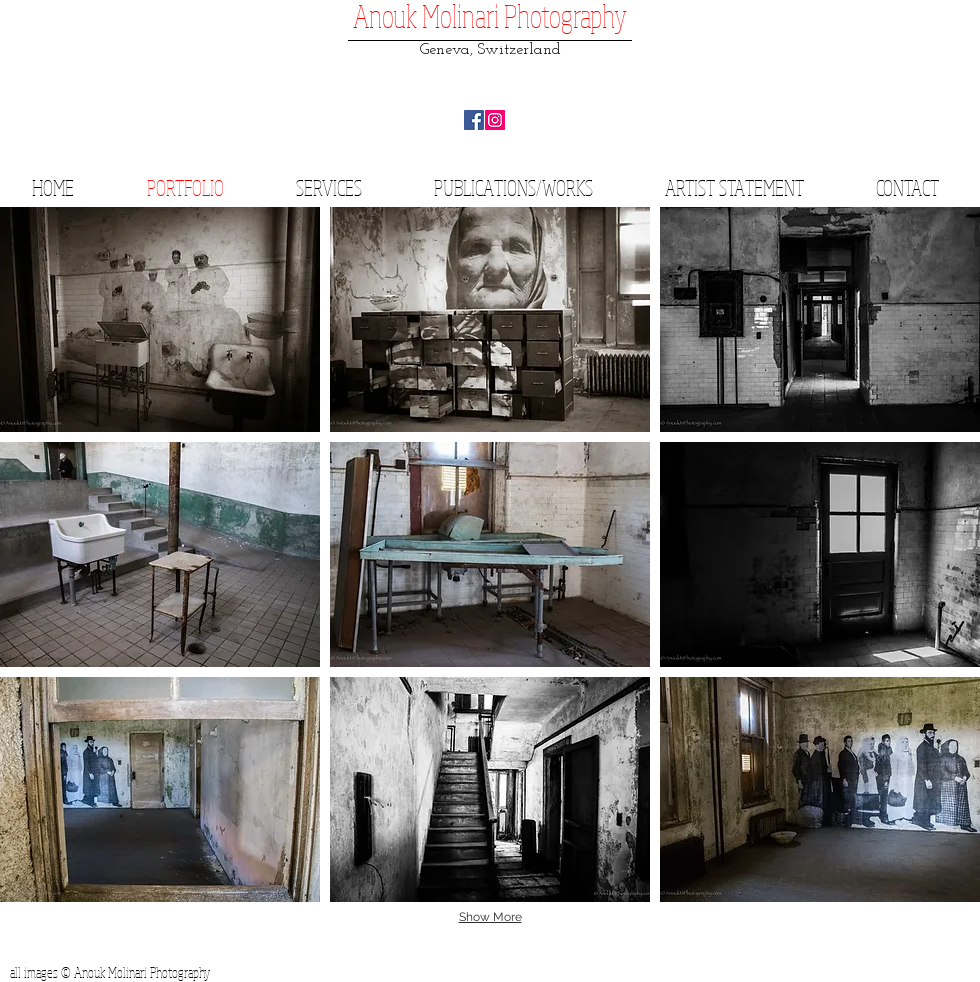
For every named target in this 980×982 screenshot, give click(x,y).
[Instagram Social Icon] (495, 120)
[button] (160, 319)
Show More (490, 917)
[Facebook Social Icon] (474, 120)
